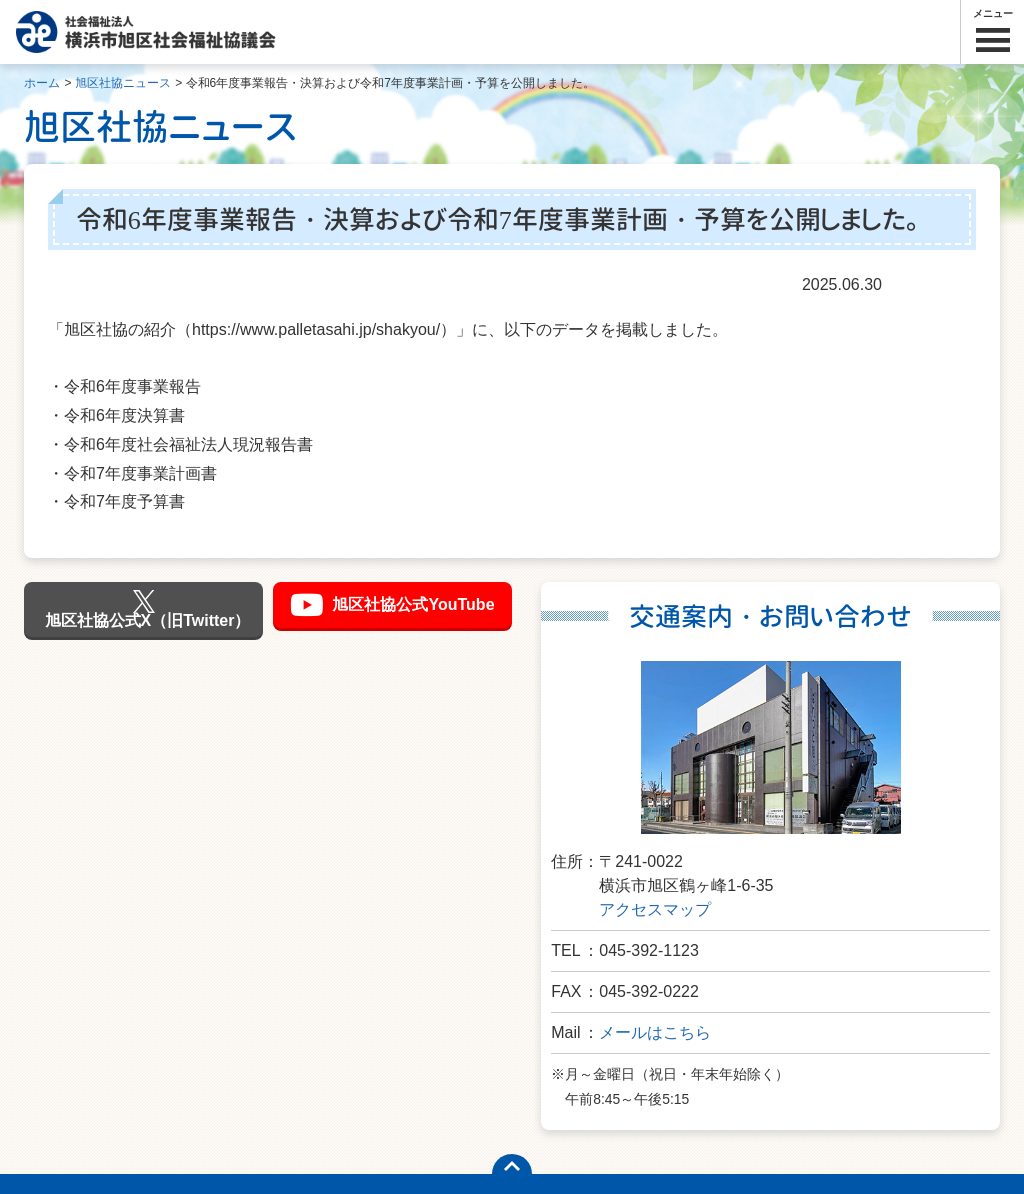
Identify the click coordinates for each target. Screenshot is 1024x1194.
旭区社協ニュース (123, 83)
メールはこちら (655, 1032)
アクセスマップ (655, 909)
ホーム (42, 83)
